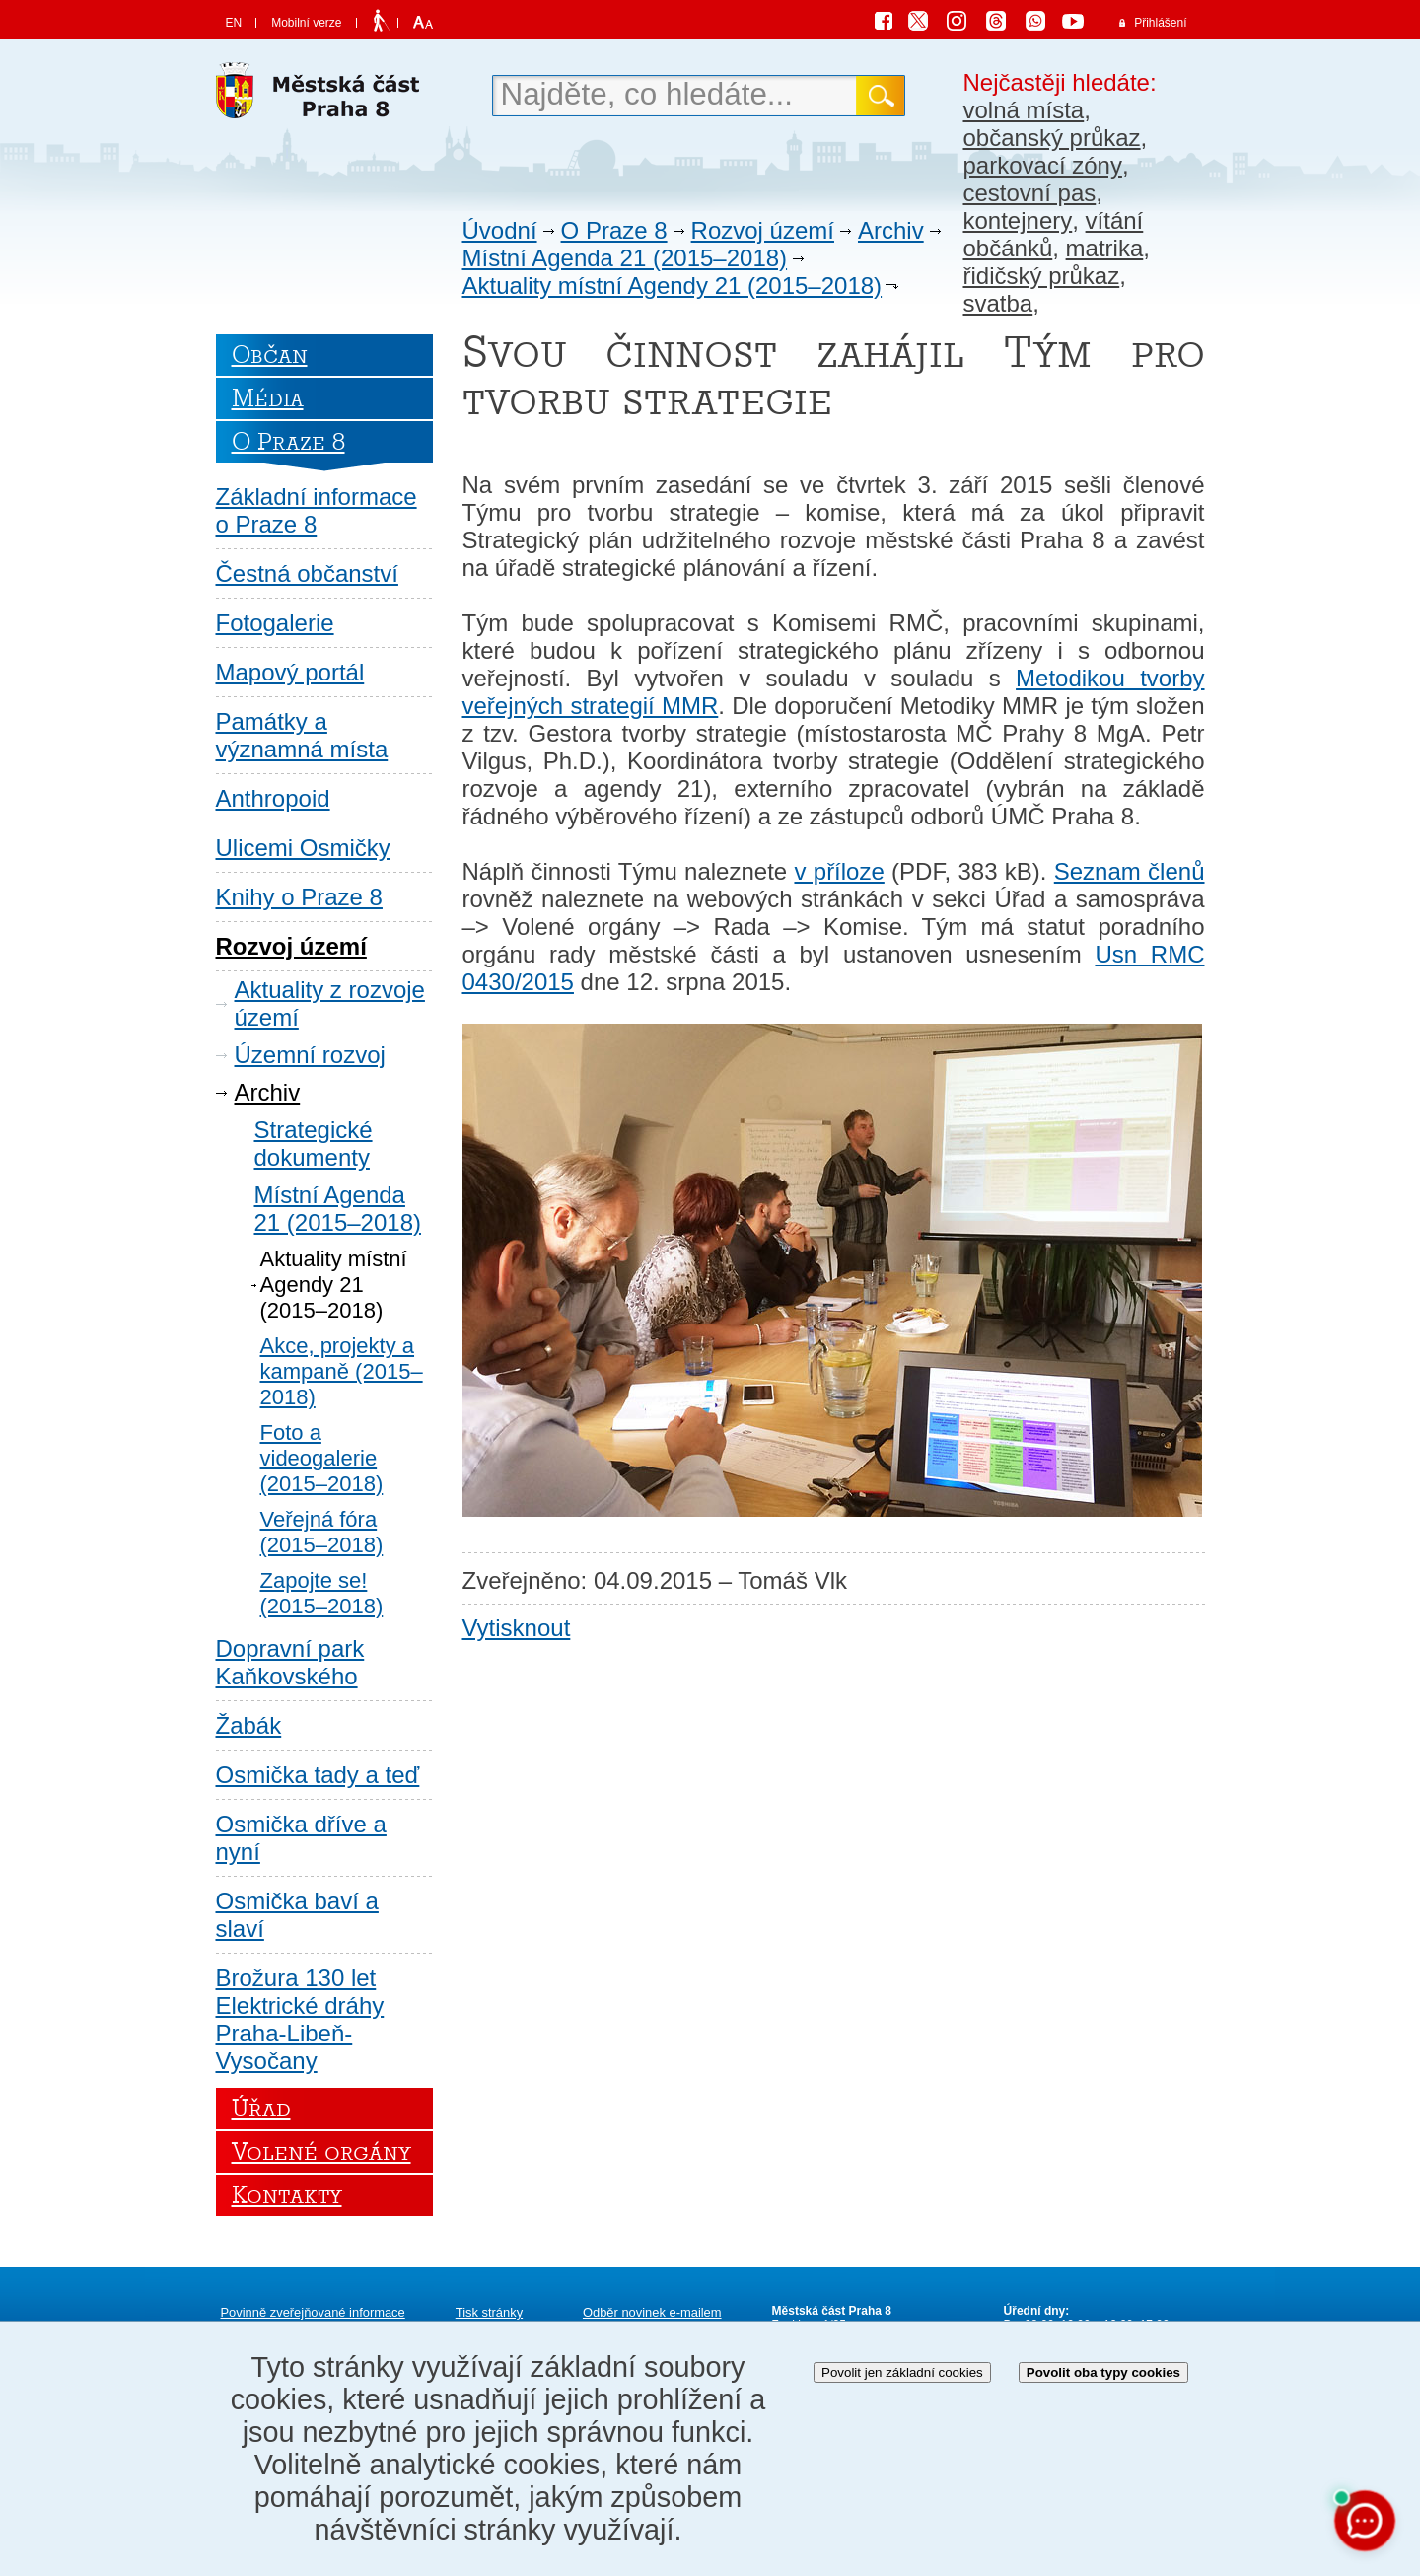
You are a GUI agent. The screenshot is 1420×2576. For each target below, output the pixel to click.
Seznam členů (1129, 871)
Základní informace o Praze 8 (316, 510)
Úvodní (499, 230)
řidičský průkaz (1041, 275)
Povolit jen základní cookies (902, 2372)
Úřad (261, 2108)
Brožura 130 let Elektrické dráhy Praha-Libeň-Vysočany (300, 2019)
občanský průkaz (1052, 137)
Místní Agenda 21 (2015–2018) (625, 258)
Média (268, 398)
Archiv (891, 230)
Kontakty (287, 2195)
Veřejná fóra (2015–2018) (322, 1532)
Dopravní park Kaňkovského (290, 1662)
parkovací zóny (1042, 165)
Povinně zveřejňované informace (313, 2312)
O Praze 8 (614, 230)
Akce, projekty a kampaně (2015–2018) (341, 1371)
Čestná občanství (307, 573)
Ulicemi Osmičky (303, 847)
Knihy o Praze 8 (299, 897)
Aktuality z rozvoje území (330, 1003)
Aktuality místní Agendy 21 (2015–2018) (672, 285)
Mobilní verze (306, 23)
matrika (1105, 248)
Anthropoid (273, 798)
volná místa (1024, 110)
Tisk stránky (489, 2312)
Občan (270, 355)
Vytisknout (516, 1627)
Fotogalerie (275, 622)
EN (234, 23)
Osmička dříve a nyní (301, 1838)
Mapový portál (290, 672)
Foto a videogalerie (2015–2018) (322, 1458)
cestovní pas (1030, 192)
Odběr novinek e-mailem (652, 2312)
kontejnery (1018, 220)
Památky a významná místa (302, 735)
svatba (998, 303)
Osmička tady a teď (318, 1774)
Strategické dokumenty (313, 1143)
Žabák (249, 1725)
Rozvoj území (762, 230)
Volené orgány (321, 2152)
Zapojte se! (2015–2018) (322, 1593)
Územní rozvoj (310, 1054)
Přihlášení (1160, 23)
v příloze (839, 871)
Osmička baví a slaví (297, 1915)
